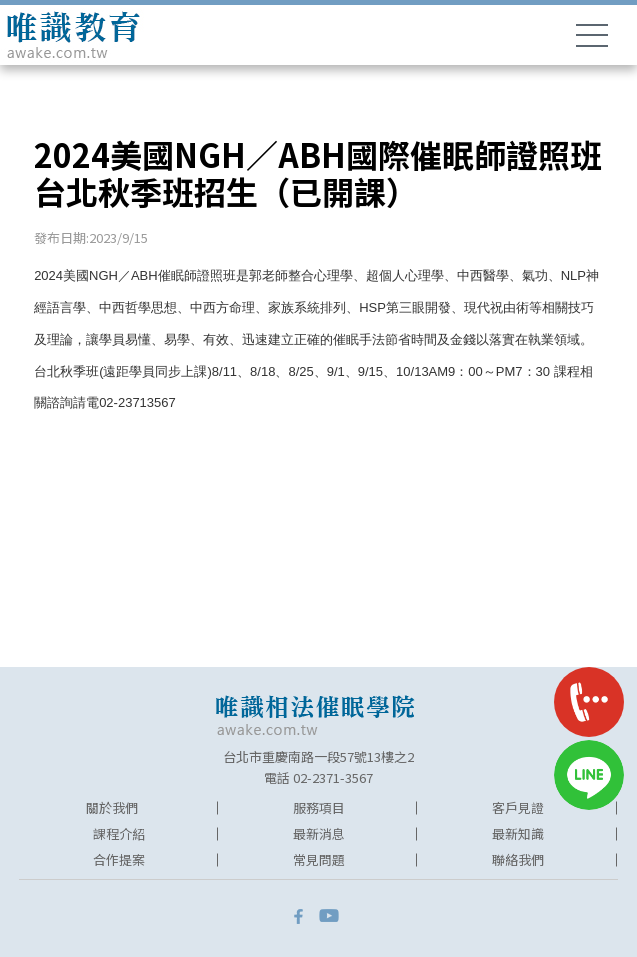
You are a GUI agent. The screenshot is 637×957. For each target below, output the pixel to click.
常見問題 (319, 859)
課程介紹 (119, 833)
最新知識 (518, 833)
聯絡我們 (518, 859)
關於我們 (112, 807)
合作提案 (119, 859)
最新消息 (319, 833)
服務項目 (319, 807)
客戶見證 (518, 807)
